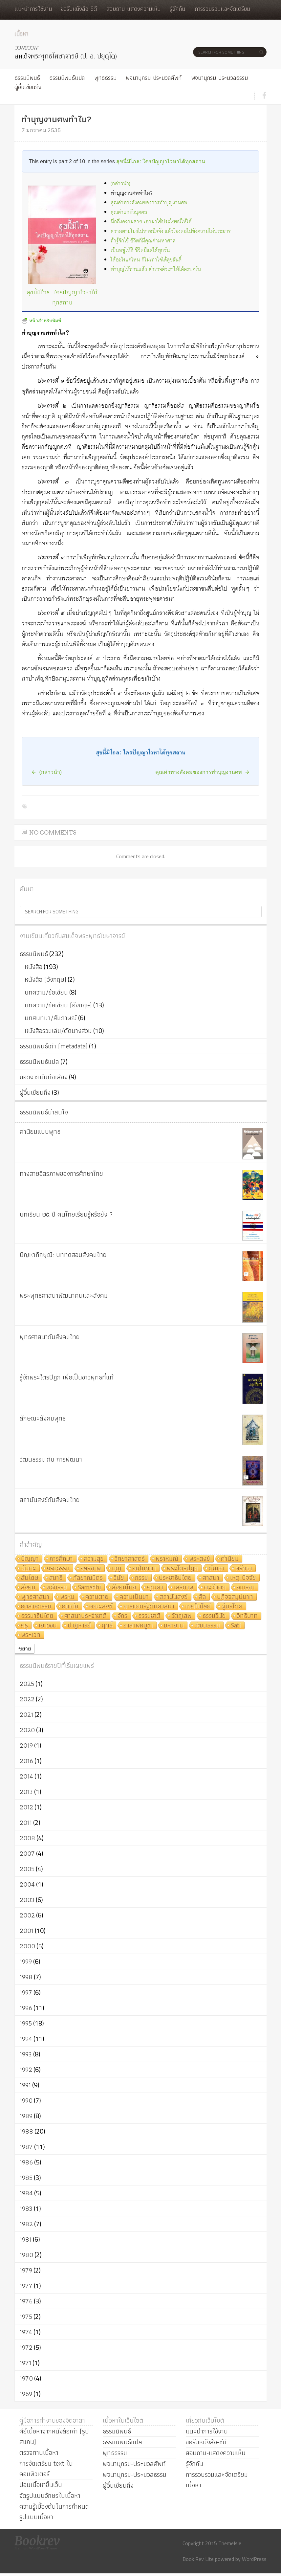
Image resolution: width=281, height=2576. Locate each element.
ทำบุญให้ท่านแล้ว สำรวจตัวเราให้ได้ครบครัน (156, 269)
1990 (26, 2100)
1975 (26, 2316)
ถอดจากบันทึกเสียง (44, 1077)
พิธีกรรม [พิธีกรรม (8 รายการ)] (56, 1587)
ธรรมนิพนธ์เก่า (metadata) (54, 1046)
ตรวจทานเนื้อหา (38, 2452)
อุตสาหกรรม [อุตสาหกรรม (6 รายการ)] (36, 1606)
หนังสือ (33, 966)
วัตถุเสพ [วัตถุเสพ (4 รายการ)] (181, 1616)
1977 (26, 2285)
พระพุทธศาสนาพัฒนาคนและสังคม (64, 1295)
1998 (26, 1977)
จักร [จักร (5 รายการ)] (122, 1616)
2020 (27, 1730)
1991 (25, 2085)
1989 (26, 2116)
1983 (26, 2208)
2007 (27, 1853)
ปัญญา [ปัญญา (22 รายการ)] (30, 1559)
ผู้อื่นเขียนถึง (27, 87)
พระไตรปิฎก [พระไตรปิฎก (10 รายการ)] (182, 1568)
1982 (26, 2224)
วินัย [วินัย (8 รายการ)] (119, 1578)
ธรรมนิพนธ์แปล (67, 77)
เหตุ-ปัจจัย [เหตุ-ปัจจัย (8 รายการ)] (243, 1578)
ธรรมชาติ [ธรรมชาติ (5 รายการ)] (149, 1616)
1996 (26, 2008)
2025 (27, 1683)
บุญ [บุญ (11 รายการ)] (116, 1568)
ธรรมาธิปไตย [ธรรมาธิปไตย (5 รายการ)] (37, 1616)
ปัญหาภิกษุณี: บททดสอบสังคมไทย (63, 1254)
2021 (26, 1714)
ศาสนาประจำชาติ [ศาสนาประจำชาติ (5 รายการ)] (85, 1616)
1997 (26, 1992)
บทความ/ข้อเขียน (46, 992)
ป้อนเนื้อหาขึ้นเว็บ (40, 2484)
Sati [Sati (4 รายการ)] (236, 1626)
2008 (27, 1838)
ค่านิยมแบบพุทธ (40, 1131)
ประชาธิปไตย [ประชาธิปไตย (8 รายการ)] (175, 1578)
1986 (26, 2162)
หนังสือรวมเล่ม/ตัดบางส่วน (58, 1030)
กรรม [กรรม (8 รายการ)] (141, 1578)
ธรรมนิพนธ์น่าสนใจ (44, 1112)
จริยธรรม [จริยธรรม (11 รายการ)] (58, 1568)
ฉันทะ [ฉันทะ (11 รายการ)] (28, 1568)
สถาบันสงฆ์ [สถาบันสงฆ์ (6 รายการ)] (174, 1597)
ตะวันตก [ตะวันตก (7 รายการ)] (215, 1587)
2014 (26, 1776)
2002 (27, 1915)
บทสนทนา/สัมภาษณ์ (51, 1018)
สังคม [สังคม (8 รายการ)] (28, 1587)
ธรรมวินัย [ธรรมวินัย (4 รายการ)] (214, 1616)
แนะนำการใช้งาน (33, 8)
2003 (27, 1899)
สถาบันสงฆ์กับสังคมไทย (50, 1499)
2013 (26, 1791)
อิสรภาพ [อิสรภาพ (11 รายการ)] (90, 1568)
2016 (26, 1761)
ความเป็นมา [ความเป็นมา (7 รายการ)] (134, 1597)
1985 (26, 2177)
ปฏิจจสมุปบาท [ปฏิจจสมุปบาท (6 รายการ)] (235, 1597)
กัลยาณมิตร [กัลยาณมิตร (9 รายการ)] (88, 1578)
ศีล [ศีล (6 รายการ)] (202, 1597)
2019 (26, 1745)
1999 (26, 1961)
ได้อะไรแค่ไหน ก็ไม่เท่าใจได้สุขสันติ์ (146, 260)
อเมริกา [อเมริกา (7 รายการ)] (246, 1587)
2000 (27, 1946)
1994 (26, 2038)
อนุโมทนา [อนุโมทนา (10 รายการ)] (144, 1568)
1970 (26, 2378)
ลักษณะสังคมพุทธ (43, 1418)
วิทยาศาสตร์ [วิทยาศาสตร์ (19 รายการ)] (130, 1559)
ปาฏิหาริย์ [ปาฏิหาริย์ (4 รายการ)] (79, 1626)
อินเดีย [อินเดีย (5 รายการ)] (70, 1606)
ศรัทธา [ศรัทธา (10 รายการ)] (243, 1568)
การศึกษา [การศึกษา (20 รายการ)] (61, 1559)
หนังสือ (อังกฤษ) (45, 979)
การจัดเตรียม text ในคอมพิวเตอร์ (46, 2468)
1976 (26, 2301)
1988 (26, 2131)
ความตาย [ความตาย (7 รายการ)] (97, 1597)
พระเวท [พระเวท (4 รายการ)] (30, 1635)
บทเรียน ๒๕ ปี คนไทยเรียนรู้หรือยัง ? (66, 1214)
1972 (26, 2347)
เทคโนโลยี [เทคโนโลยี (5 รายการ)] (198, 1606)
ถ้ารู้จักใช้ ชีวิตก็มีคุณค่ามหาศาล (143, 241)
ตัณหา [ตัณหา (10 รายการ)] (217, 1568)
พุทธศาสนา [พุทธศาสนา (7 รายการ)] (35, 1597)
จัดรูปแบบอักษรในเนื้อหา (49, 2495)
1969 (26, 2393)
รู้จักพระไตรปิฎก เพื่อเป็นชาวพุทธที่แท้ (67, 1377)
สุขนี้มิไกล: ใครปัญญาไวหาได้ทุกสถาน (160, 161)
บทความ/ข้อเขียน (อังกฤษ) (58, 1005)
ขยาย (24, 1648)
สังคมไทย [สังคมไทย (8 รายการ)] (124, 1587)
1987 (26, 2146)
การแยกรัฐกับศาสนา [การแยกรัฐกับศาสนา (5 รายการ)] (148, 1606)
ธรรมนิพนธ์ (27, 77)
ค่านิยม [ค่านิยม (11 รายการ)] (230, 1559)
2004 (27, 1884)
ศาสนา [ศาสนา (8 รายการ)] (211, 1578)
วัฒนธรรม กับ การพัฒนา (51, 1459)
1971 (25, 2363)
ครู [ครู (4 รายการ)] (24, 1626)
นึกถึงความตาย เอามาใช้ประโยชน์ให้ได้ (151, 222)
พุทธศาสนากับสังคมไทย (50, 1337)
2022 (27, 1699)
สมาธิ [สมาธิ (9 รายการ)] (55, 1578)
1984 (26, 2193)
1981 (26, 2239)
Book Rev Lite (198, 2559)
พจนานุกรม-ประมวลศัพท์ (154, 77)
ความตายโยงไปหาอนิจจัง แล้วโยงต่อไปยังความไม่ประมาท (171, 231)
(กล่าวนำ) (120, 184)
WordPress (254, 2559)
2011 (26, 1822)
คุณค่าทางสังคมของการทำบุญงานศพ (149, 203)
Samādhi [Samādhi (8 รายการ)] (89, 1587)
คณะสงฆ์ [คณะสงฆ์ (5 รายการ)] (101, 1606)
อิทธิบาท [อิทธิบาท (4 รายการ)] (247, 1616)
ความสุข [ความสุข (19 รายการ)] (94, 1559)
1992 (26, 2069)
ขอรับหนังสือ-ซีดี (79, 8)
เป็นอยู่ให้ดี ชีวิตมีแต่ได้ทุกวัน (140, 250)
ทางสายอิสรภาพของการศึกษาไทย (61, 1173)
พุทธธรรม (105, 77)
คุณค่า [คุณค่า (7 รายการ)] (155, 1587)
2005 (27, 1869)
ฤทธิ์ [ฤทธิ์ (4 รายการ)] (107, 1626)
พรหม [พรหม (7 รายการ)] (67, 1597)
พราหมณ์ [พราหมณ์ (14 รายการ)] (167, 1559)
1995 (26, 2023)
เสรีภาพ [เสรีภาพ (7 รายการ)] (183, 1587)
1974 (26, 2332)
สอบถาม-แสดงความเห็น (133, 8)
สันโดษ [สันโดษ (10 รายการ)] (29, 1578)
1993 (26, 2054)
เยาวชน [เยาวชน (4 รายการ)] (48, 1626)
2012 (26, 1807)
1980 (26, 2255)
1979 (26, 2270)
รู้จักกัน (177, 8)
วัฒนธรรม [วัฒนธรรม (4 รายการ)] (207, 1626)
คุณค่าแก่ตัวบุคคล (129, 212)
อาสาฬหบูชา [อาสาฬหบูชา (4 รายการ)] (138, 1626)
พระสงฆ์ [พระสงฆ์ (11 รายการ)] (199, 1559)
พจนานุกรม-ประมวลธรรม (219, 77)
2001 (26, 1930)
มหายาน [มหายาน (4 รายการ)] (174, 1626)
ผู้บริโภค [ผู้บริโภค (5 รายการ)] (232, 1606)
